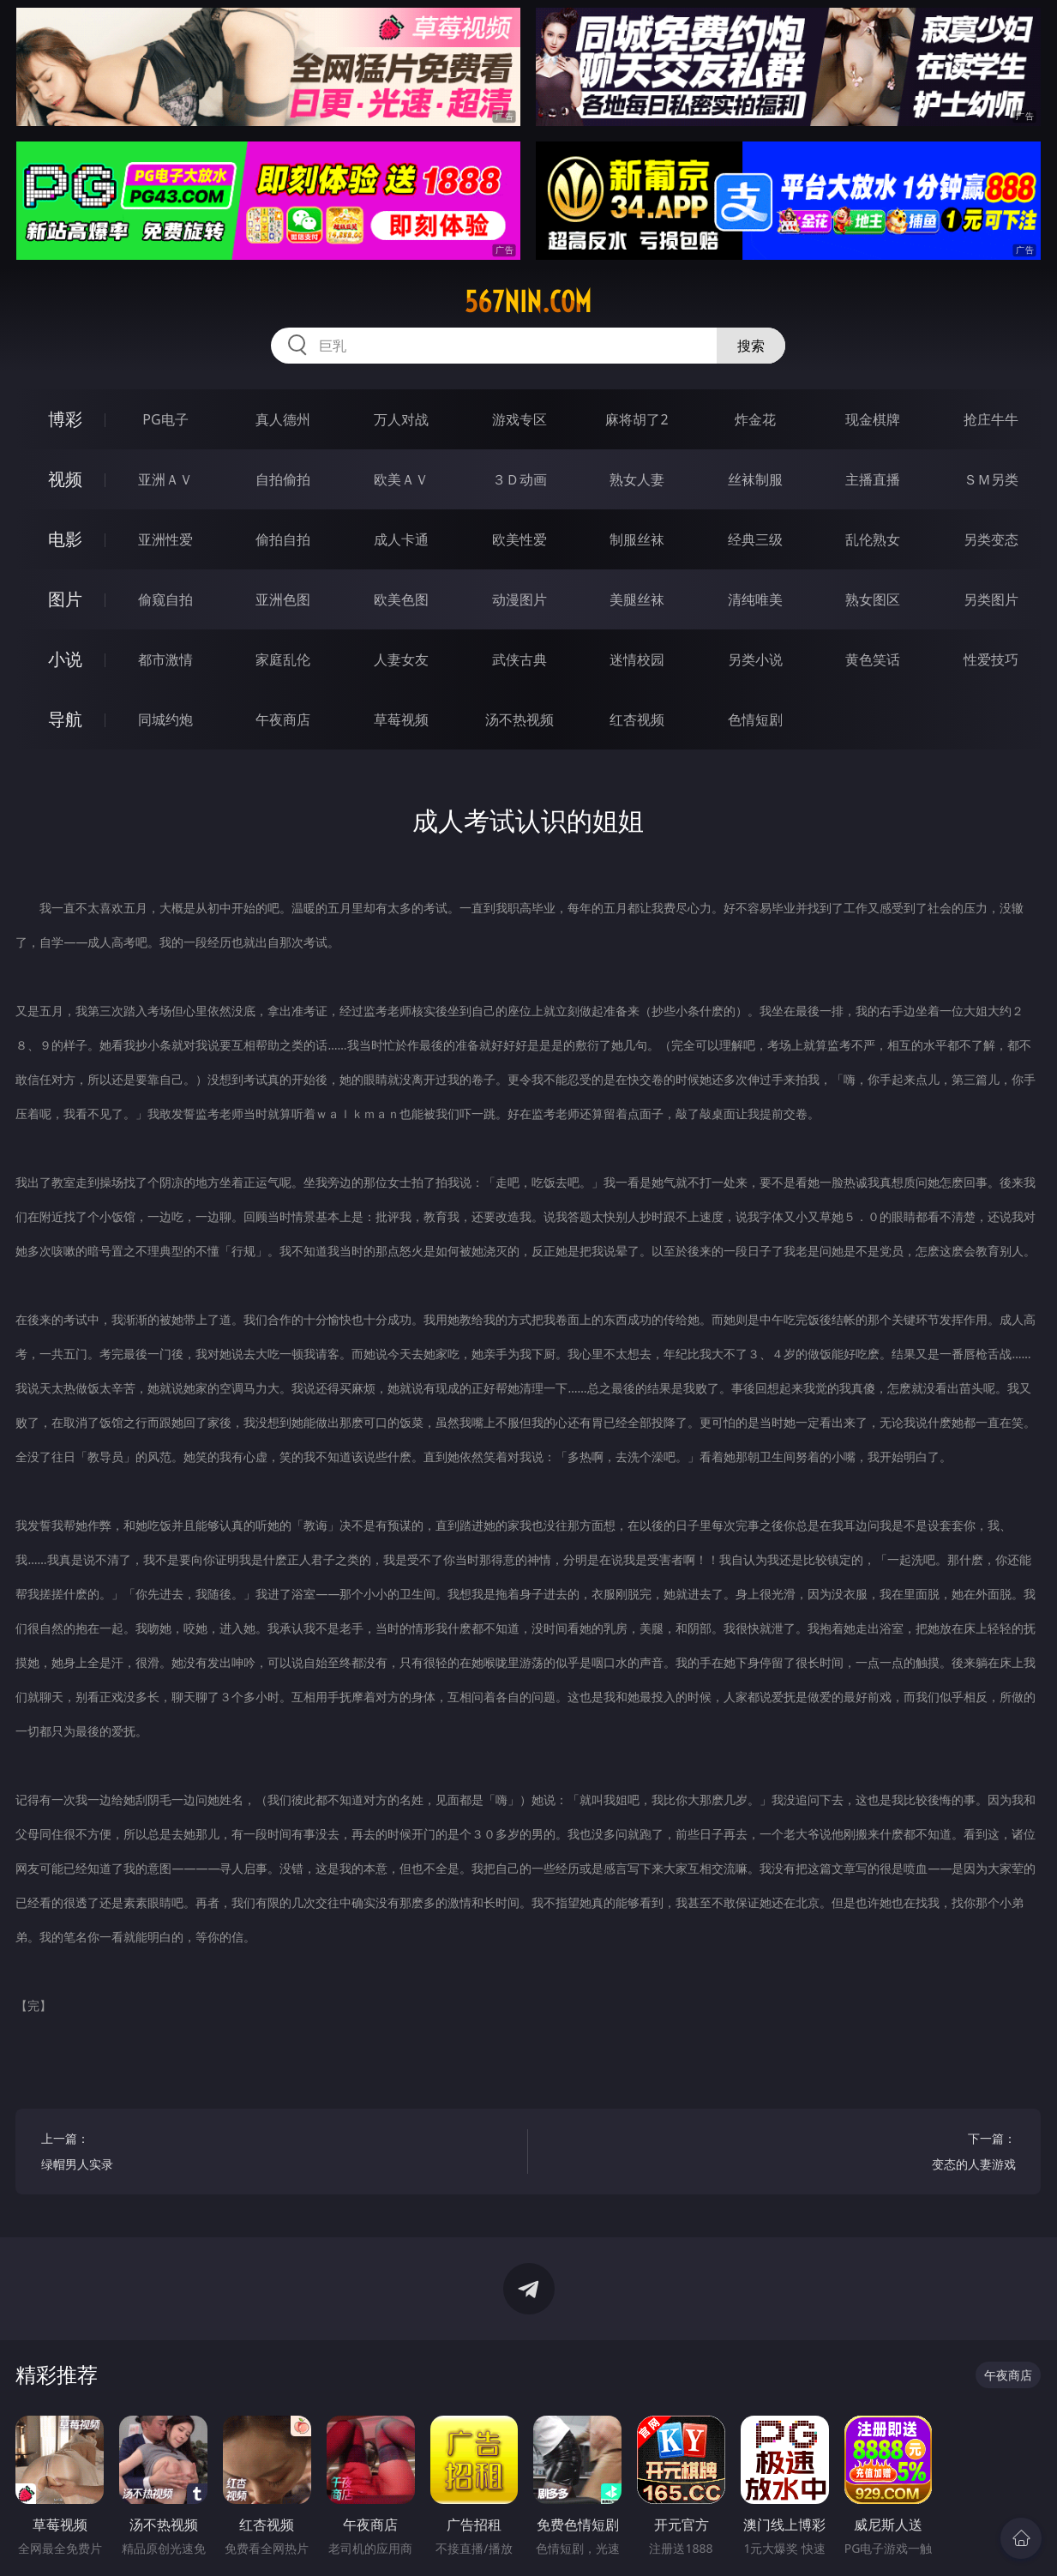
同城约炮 (165, 719)
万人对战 (401, 419)
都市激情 (165, 659)
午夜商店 (282, 719)
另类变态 (991, 539)
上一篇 (271, 2153)
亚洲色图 (282, 599)
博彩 (65, 418)
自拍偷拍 (282, 479)
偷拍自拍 (282, 539)
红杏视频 (637, 719)
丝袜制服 (755, 479)
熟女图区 (872, 599)
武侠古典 (519, 659)
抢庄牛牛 (991, 419)
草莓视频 (401, 719)
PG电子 (165, 419)
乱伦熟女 (872, 539)
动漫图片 (519, 599)
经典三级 (755, 539)
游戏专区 (519, 419)
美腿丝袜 (637, 599)
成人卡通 (401, 539)
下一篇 (784, 2153)
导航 (65, 719)
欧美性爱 (519, 539)
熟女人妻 (637, 479)
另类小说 (755, 659)
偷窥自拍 (165, 599)
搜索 (751, 345)
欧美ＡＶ (401, 479)
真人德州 (282, 419)
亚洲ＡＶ (165, 479)
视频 (65, 479)
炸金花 (755, 419)
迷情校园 (637, 659)
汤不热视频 (519, 719)
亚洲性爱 (165, 539)
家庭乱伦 (282, 659)
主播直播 (872, 479)
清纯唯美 (755, 599)
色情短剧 (755, 719)
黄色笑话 (872, 659)
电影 (65, 539)
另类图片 (991, 599)
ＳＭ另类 (991, 479)
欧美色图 (401, 599)
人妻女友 (401, 659)
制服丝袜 (637, 539)
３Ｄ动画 (519, 479)
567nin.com (528, 302)
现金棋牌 (872, 419)
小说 (65, 659)
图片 (65, 599)
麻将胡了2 (636, 419)
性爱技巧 (991, 659)
